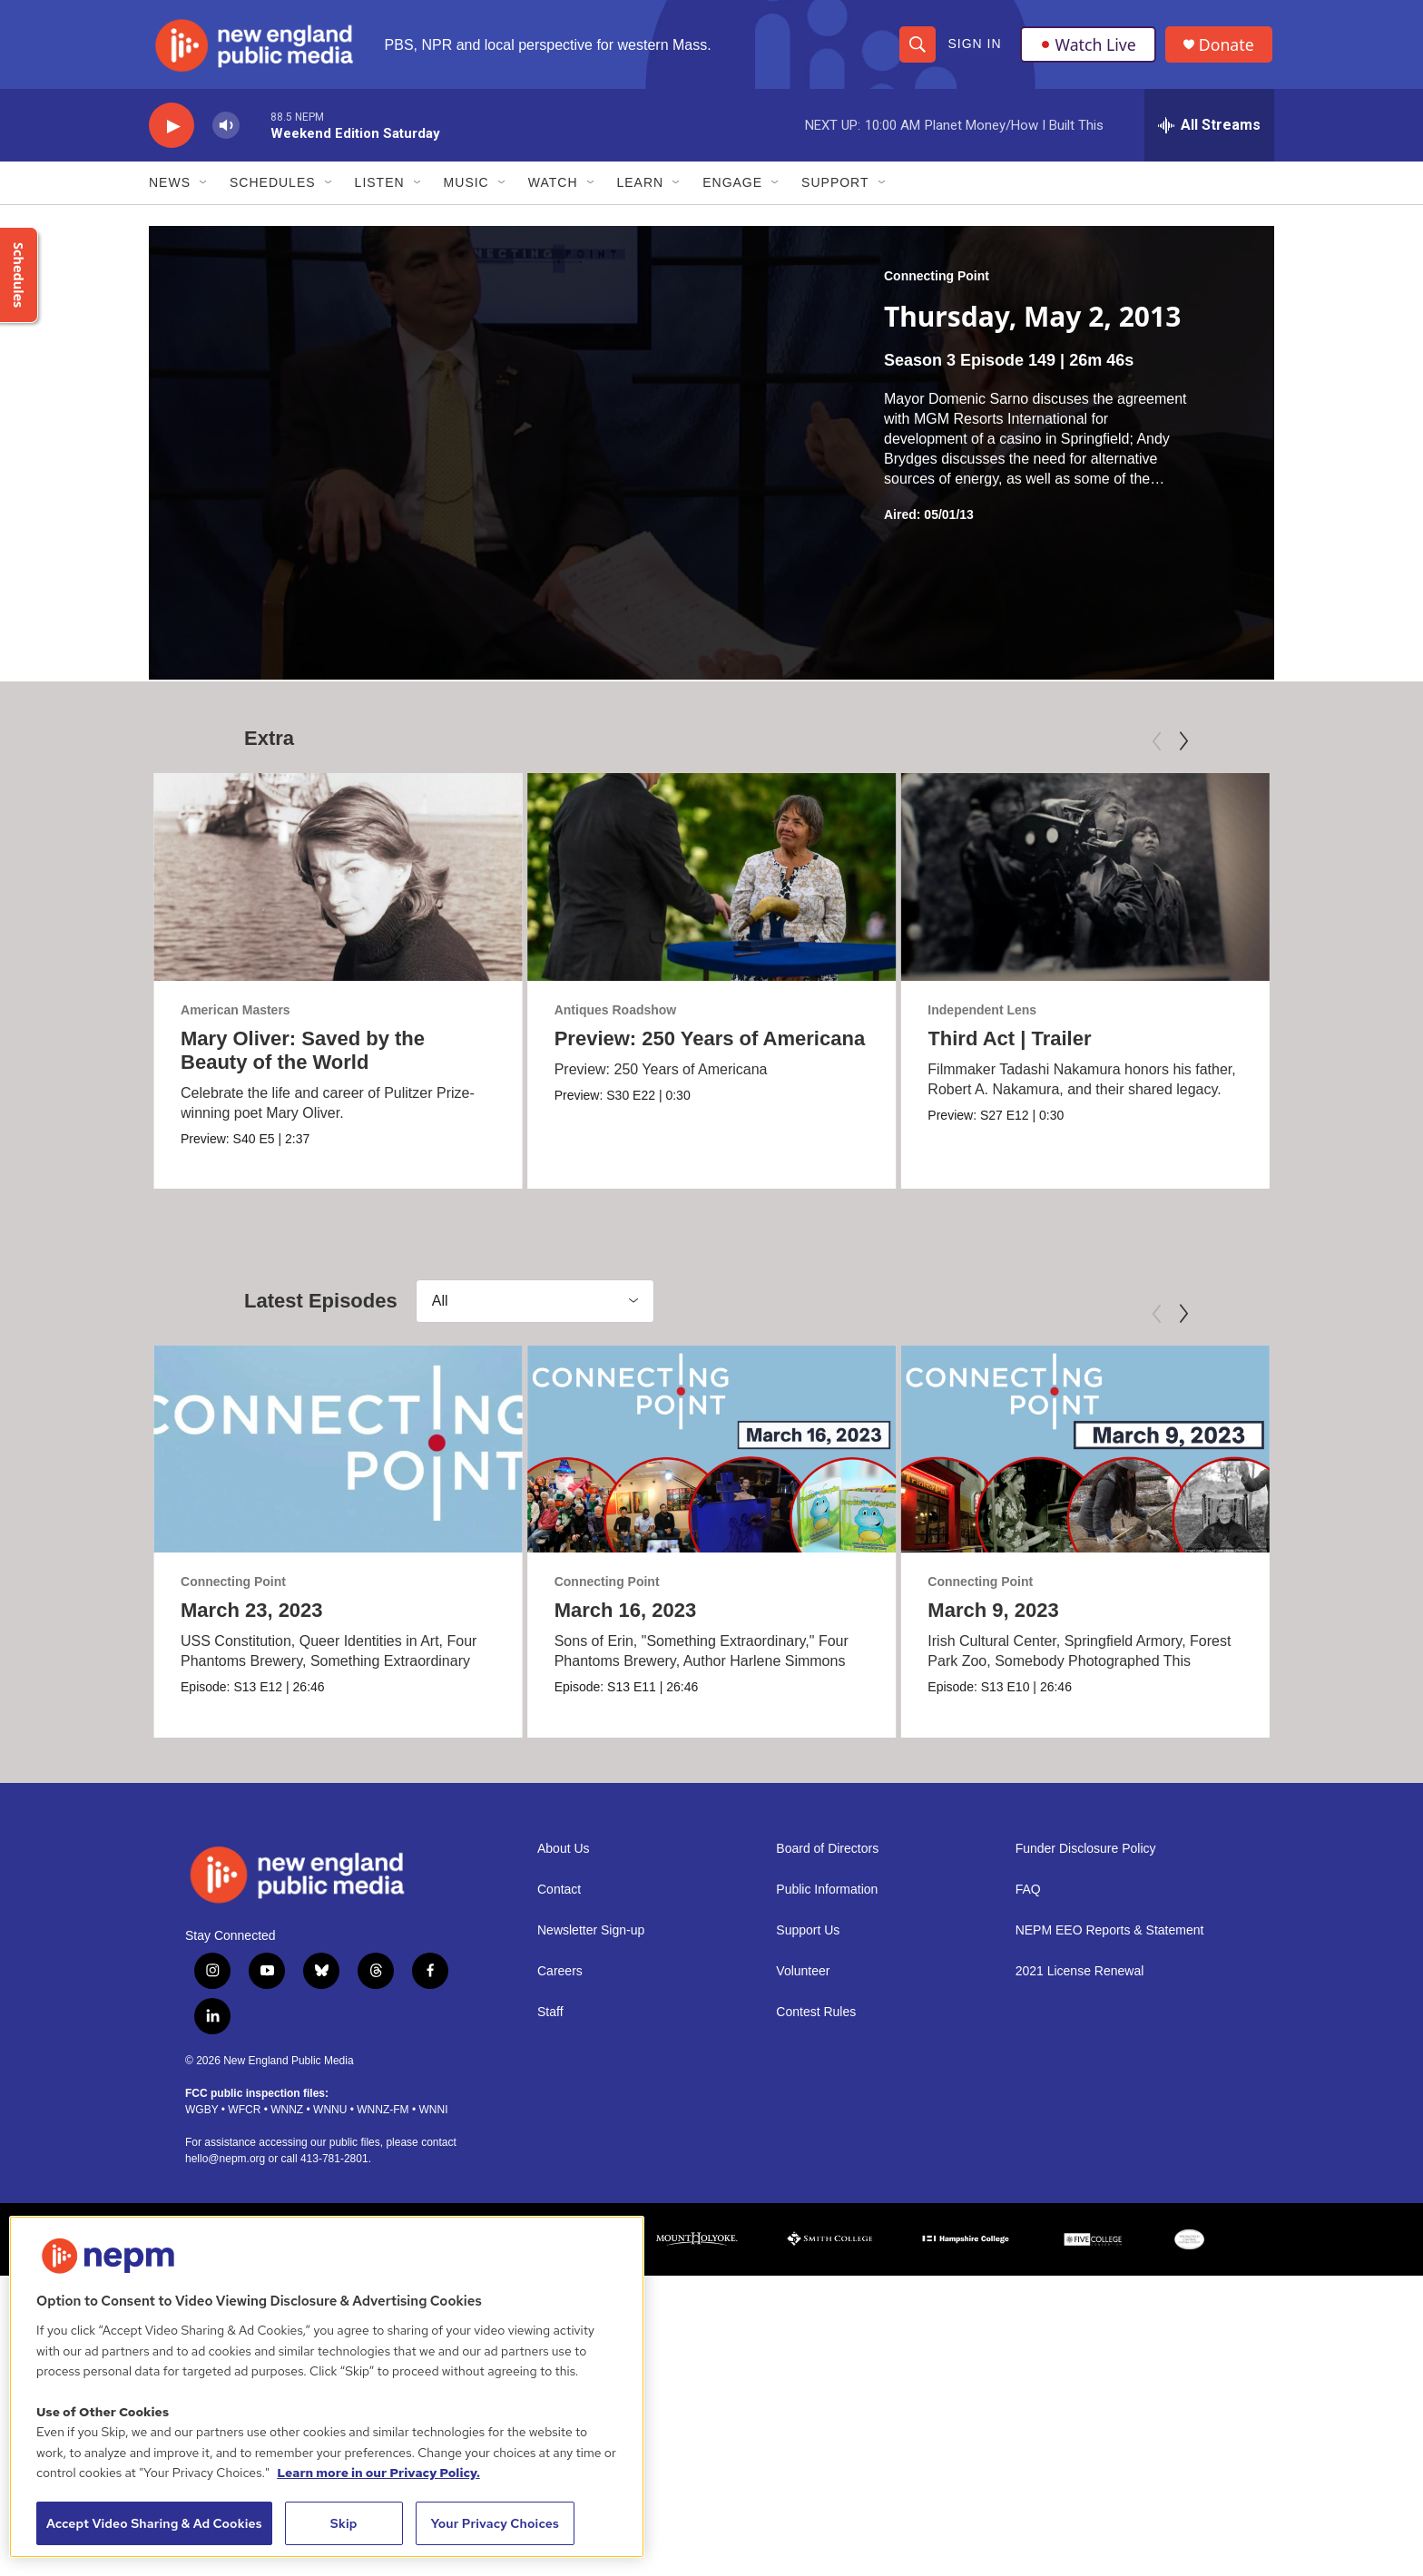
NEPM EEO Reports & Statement (1110, 2209)
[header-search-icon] (917, 47)
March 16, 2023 (625, 1772)
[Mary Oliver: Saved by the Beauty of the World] (338, 882)
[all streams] (1209, 131)
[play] (171, 132)
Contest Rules (816, 2290)
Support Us (807, 2209)
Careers (560, 2250)
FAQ (1028, 2168)
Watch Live (1088, 47)
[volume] (226, 132)
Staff (550, 2290)
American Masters (235, 1015)
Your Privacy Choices (494, 2523)
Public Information (827, 2168)
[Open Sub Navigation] (204, 188)
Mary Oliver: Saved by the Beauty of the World (303, 1056)
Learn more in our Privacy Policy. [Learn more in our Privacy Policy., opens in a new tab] (378, 2472)
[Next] (1183, 748)
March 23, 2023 (252, 1772)
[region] (326, 2387)
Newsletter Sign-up (590, 2209)
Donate (1228, 47)
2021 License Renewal (1080, 2250)
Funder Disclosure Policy (1086, 2127)
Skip (344, 2523)
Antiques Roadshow (681, 1015)
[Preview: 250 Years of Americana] (777, 882)
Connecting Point (936, 282)
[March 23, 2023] (338, 1610)
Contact (559, 2168)
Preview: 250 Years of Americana (775, 1044)
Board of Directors (827, 2127)
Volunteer (802, 2250)
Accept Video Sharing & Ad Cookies (154, 2523)
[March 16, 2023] (712, 1610)
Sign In (974, 47)
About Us (563, 2127)
